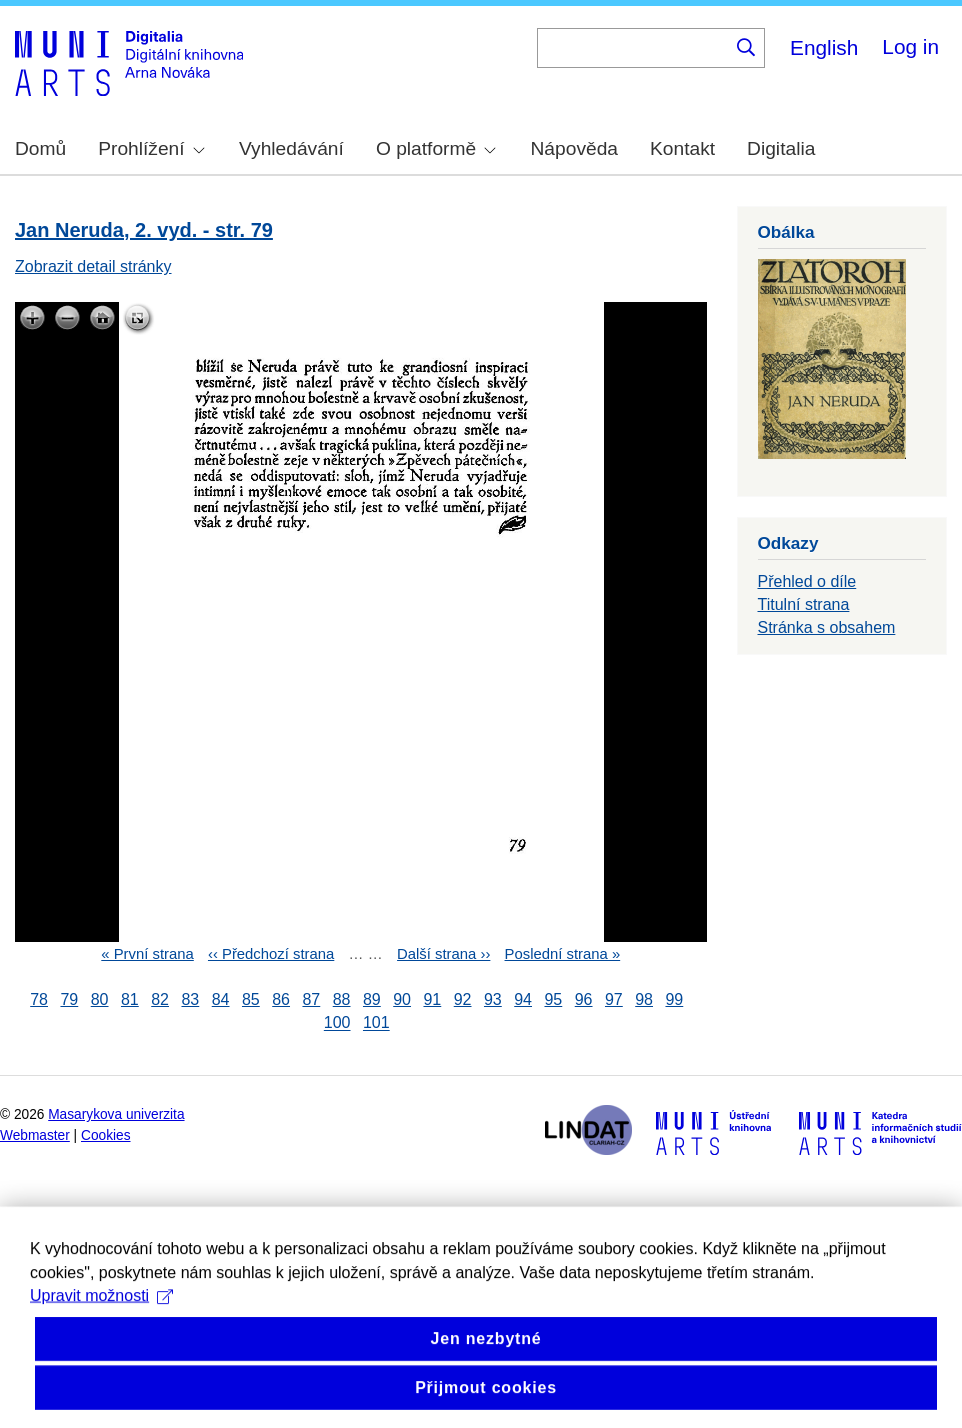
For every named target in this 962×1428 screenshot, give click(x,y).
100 (337, 1023)
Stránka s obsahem (827, 627)
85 (251, 999)
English (824, 47)
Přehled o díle (807, 581)
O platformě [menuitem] (436, 148)
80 (100, 999)
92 (463, 999)
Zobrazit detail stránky (93, 266)
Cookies (106, 1135)
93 (493, 999)
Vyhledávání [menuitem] (291, 148)
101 (376, 1023)
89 (372, 999)
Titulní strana (804, 604)
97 (614, 999)
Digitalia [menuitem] (781, 148)
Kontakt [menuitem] (682, 148)
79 (69, 999)
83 (190, 999)
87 (311, 999)
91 (432, 999)
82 (160, 999)
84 (221, 999)
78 (39, 999)
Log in (910, 46)
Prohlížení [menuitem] (151, 148)
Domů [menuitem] (40, 148)
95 (553, 999)
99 (674, 999)
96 (584, 999)
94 (523, 999)
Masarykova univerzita (116, 1114)
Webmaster (35, 1135)
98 (644, 999)
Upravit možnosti (101, 1333)
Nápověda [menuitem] (574, 148)
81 (130, 999)
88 (342, 999)
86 (281, 999)
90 (402, 999)
